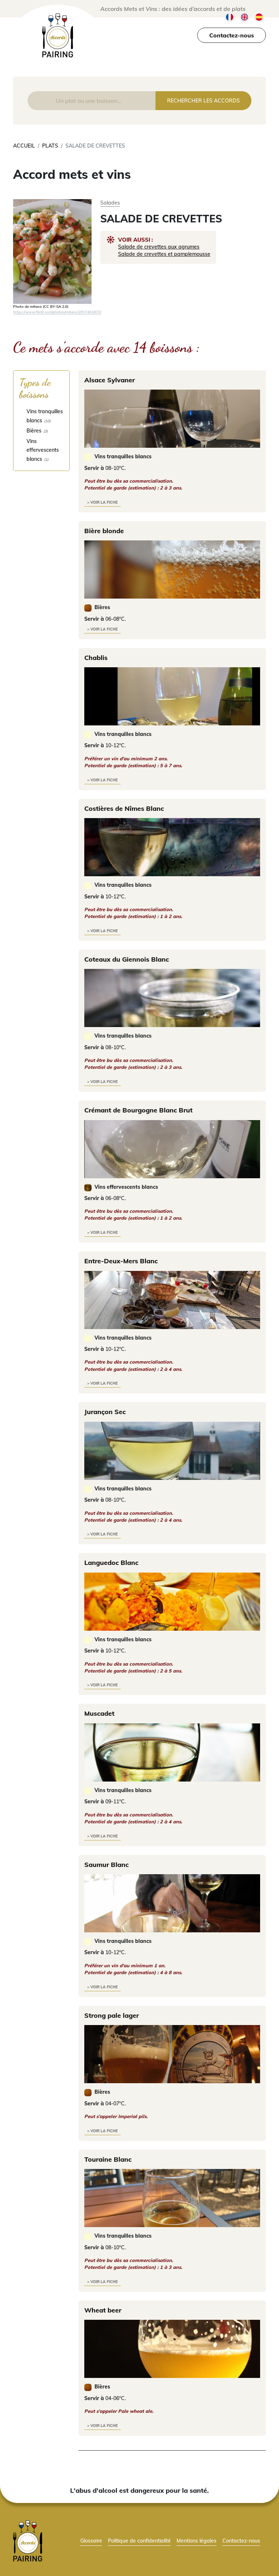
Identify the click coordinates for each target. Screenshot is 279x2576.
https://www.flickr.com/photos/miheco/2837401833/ (57, 312)
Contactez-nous (231, 35)
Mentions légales (197, 2540)
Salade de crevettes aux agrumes (158, 246)
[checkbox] (41, 415)
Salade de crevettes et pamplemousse (164, 254)
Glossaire (91, 2540)
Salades (110, 203)
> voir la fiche (102, 502)
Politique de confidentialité (139, 2540)
